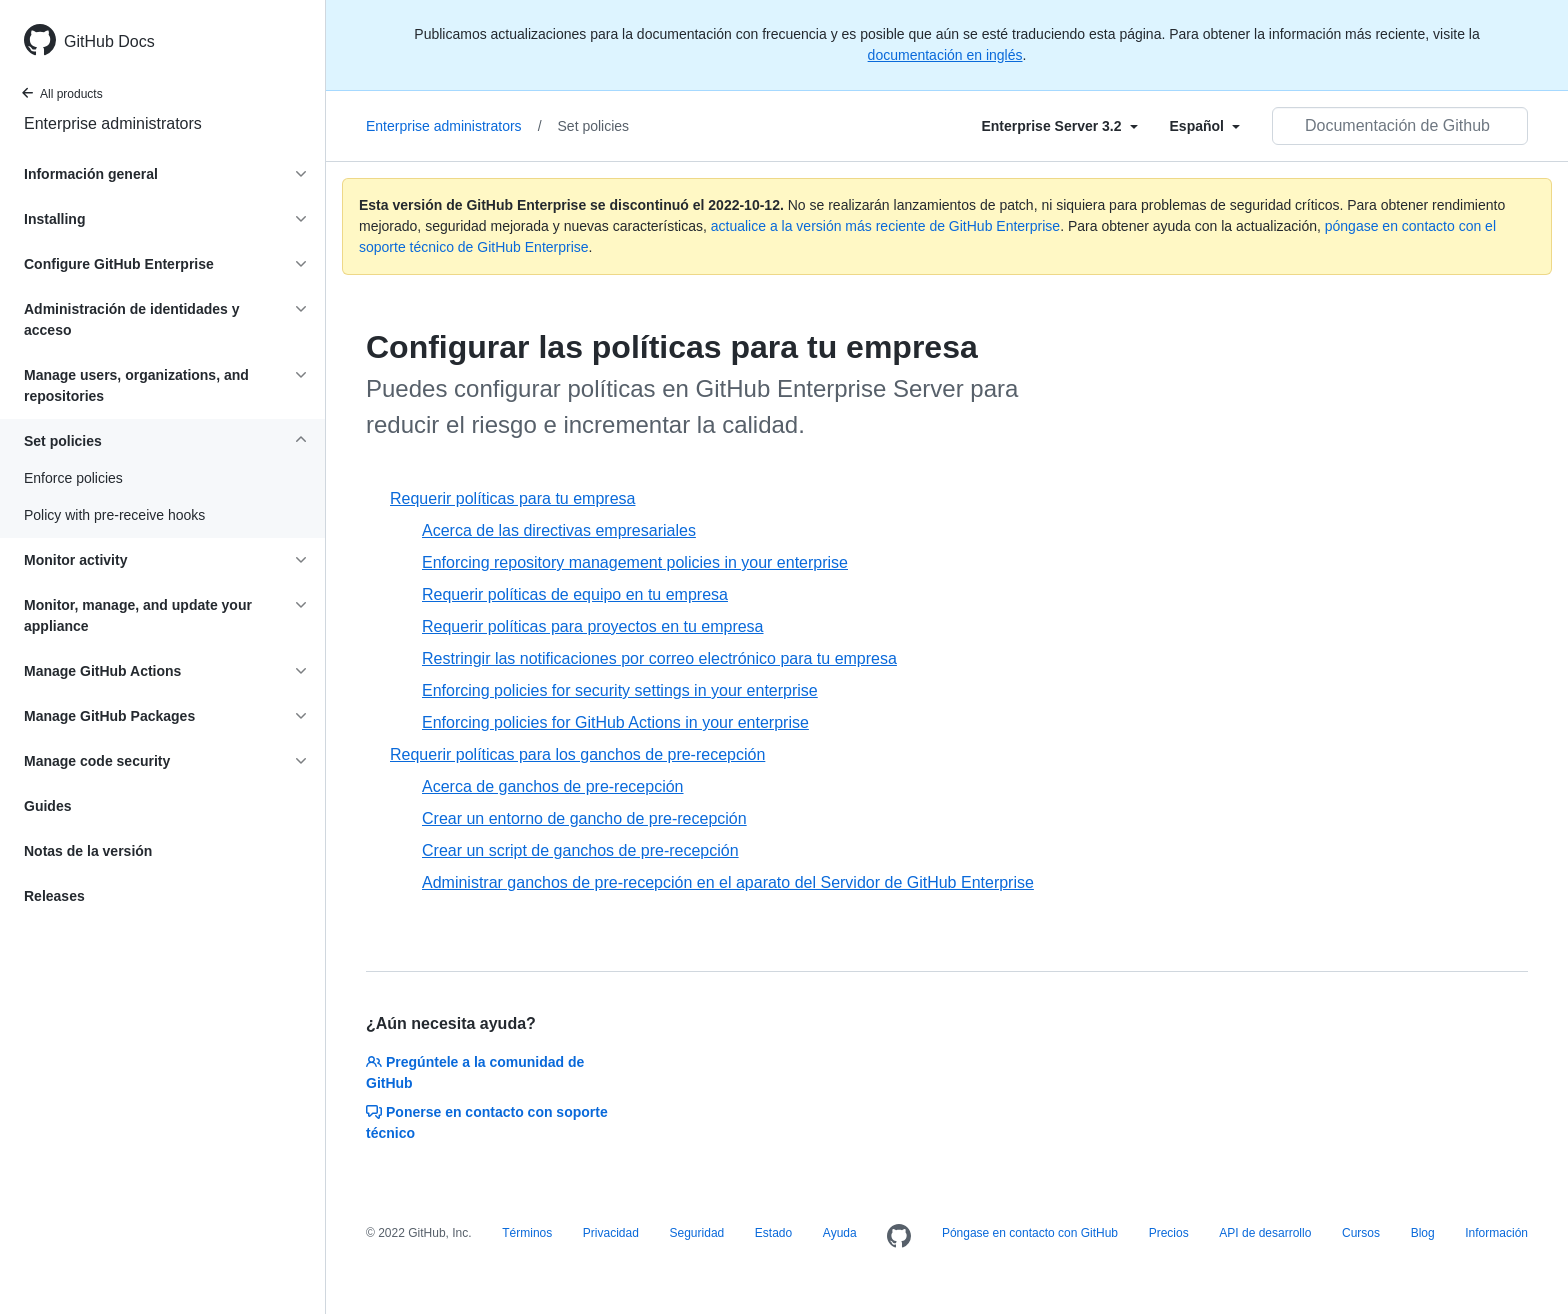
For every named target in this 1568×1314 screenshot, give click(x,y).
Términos (527, 1233)
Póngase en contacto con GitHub (1030, 1233)
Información (1496, 1233)
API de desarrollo (1265, 1233)
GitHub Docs (109, 41)
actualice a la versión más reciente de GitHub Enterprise (885, 226)
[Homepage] (899, 1237)
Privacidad (611, 1233)
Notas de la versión (88, 851)
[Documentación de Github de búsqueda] (1400, 126)
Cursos (1361, 1233)
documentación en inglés (945, 55)
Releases (54, 896)
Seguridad (697, 1233)
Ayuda (840, 1233)
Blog (1423, 1233)
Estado (773, 1233)
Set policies (594, 126)
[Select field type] (1059, 126)
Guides (47, 806)
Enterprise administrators (113, 123)
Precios (1169, 1233)
